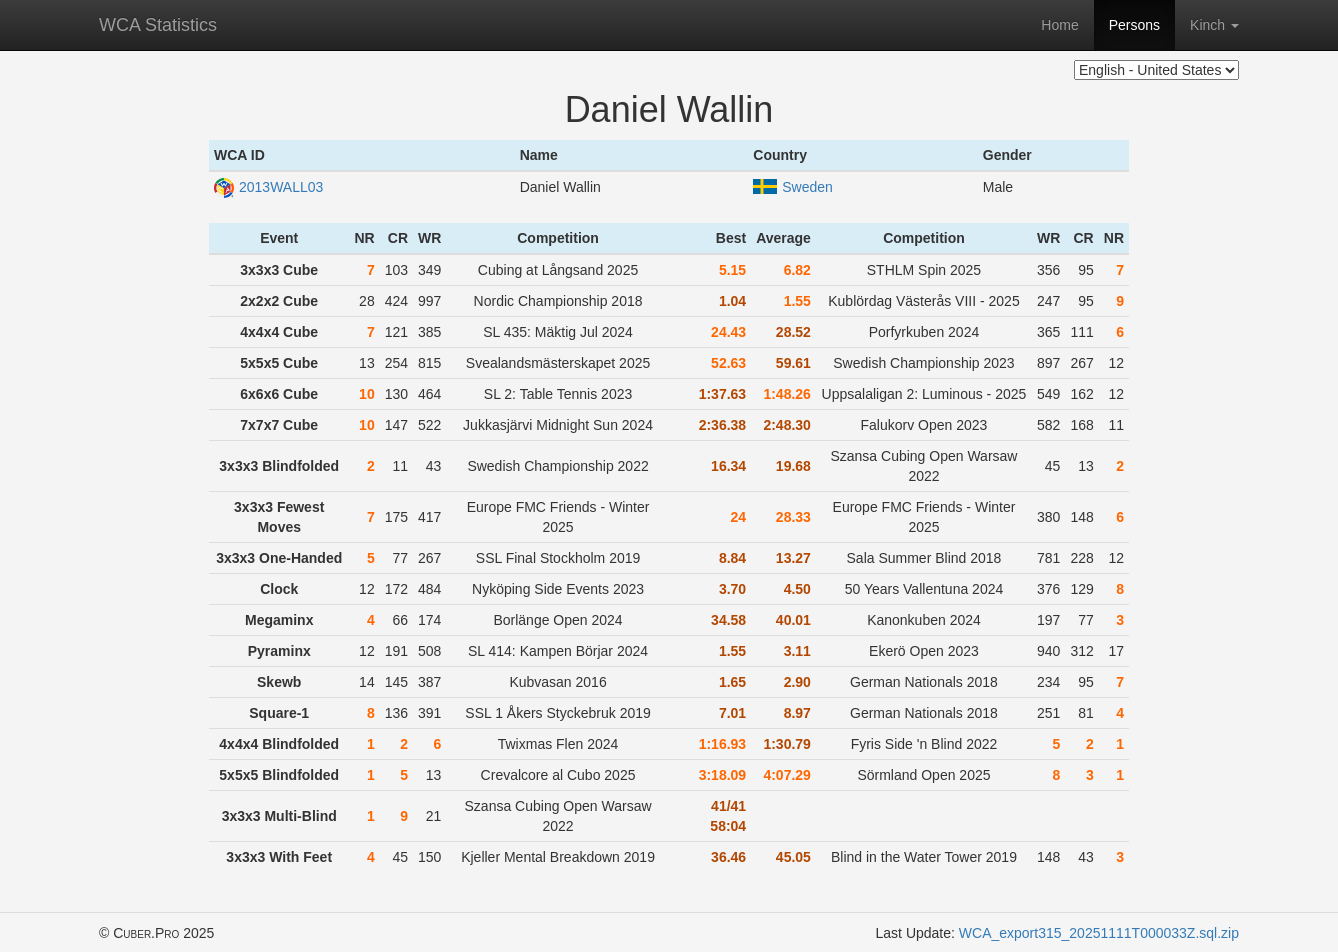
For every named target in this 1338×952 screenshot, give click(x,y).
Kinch (1214, 25)
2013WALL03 (268, 187)
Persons (1134, 25)
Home (1059, 25)
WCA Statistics (158, 25)
